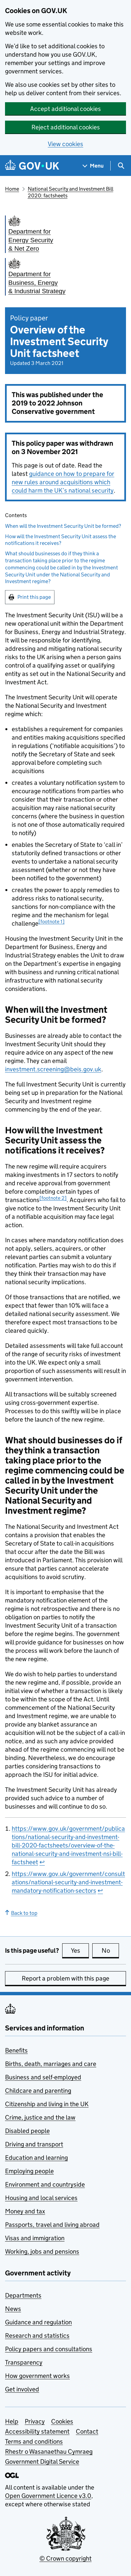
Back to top (21, 1913)
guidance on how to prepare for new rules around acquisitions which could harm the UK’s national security (63, 482)
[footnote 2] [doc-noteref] (53, 1198)
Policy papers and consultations (48, 2349)
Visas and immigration (34, 2238)
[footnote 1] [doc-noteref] (51, 921)
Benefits (16, 2050)
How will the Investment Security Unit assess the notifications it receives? (60, 540)
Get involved (22, 2389)
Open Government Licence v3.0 (48, 2496)
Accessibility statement (37, 2431)
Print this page (34, 597)
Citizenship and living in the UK (47, 2104)
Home (12, 189)
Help (11, 2421)
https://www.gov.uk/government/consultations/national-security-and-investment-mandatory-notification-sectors (68, 1882)
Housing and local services (41, 2198)
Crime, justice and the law (40, 2117)
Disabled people (27, 2131)
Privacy (35, 2421)
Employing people (29, 2171)
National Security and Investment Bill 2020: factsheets (70, 192)
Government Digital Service (42, 2461)
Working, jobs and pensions (42, 2251)
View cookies (65, 144)
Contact (87, 2431)
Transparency (23, 2362)
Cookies (62, 2421)
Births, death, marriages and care (50, 2064)
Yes (80, 1950)
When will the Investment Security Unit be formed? (63, 526)
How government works (37, 2376)
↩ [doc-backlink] (42, 1862)
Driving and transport (34, 2144)
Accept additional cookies (65, 109)
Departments (23, 2295)
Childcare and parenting (38, 2090)
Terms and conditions (34, 2441)
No (110, 1950)
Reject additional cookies (65, 127)
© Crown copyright (65, 2558)
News (13, 2309)
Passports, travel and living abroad (52, 2224)
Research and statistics (37, 2335)
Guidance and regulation (38, 2322)
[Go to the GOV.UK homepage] (32, 166)
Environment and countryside (45, 2184)
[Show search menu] (121, 165)
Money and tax (25, 2211)
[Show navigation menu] (93, 165)
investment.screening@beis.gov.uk (53, 1069)
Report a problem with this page (65, 1978)
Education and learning (36, 2157)
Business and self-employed (43, 2077)
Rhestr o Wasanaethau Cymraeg (49, 2451)
